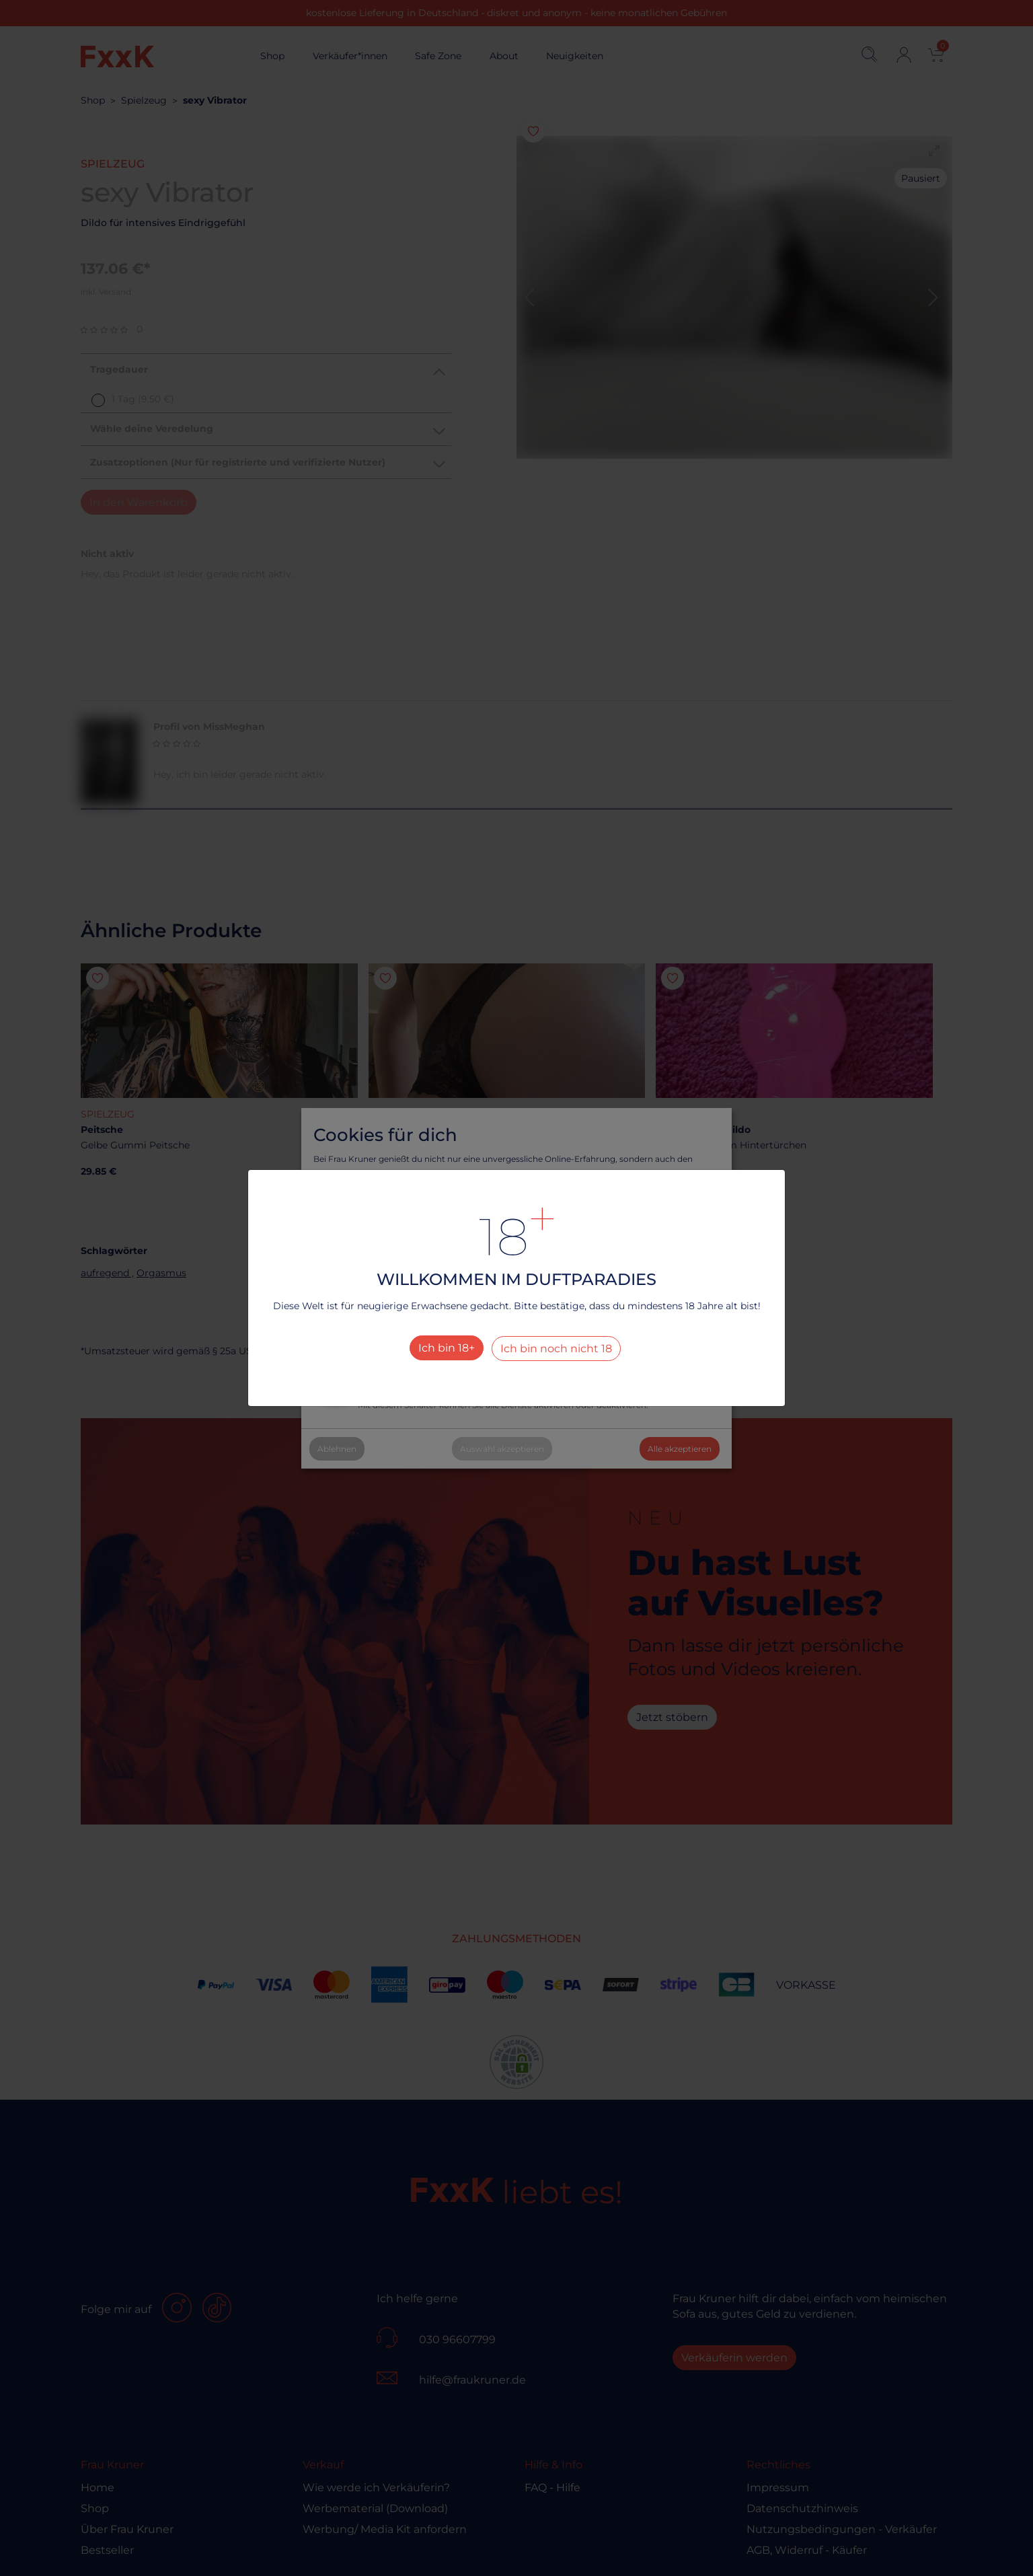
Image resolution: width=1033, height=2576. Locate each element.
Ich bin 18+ (446, 1347)
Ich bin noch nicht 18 (556, 1348)
